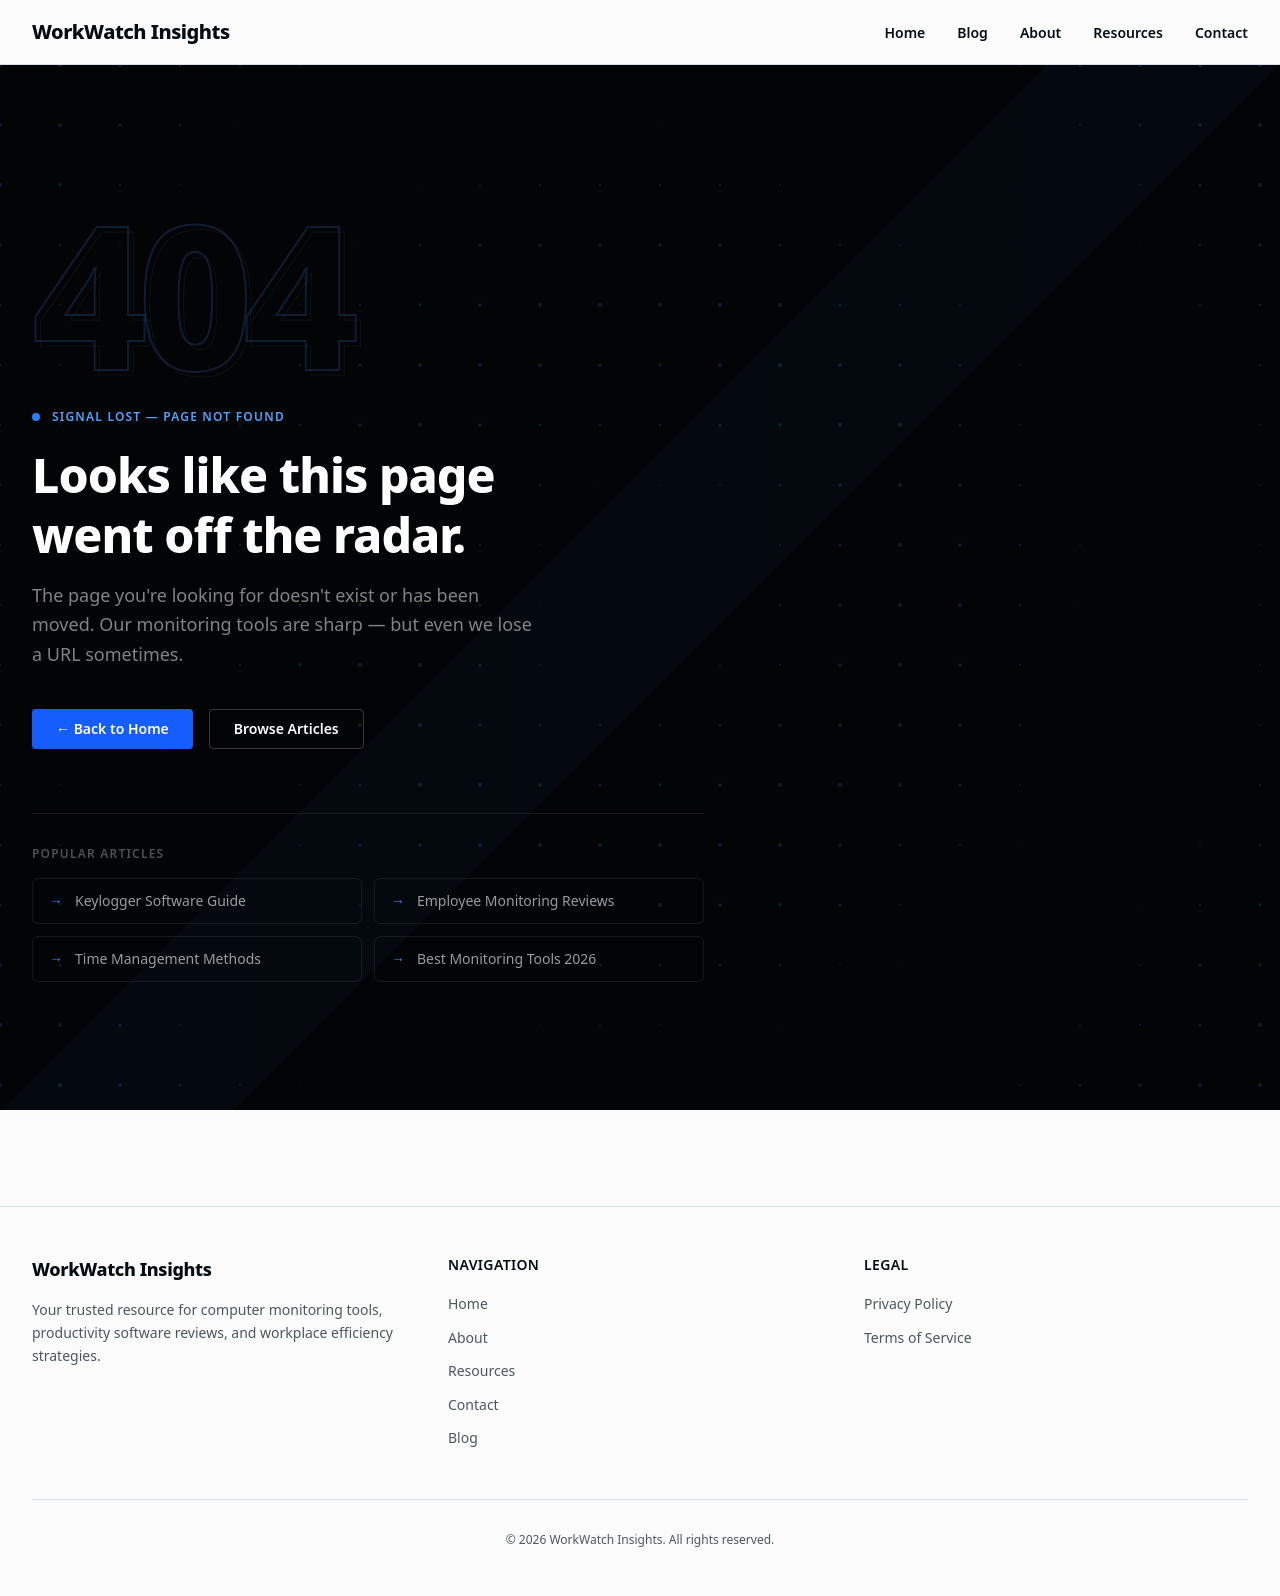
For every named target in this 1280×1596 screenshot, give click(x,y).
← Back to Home (112, 728)
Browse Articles (286, 728)
